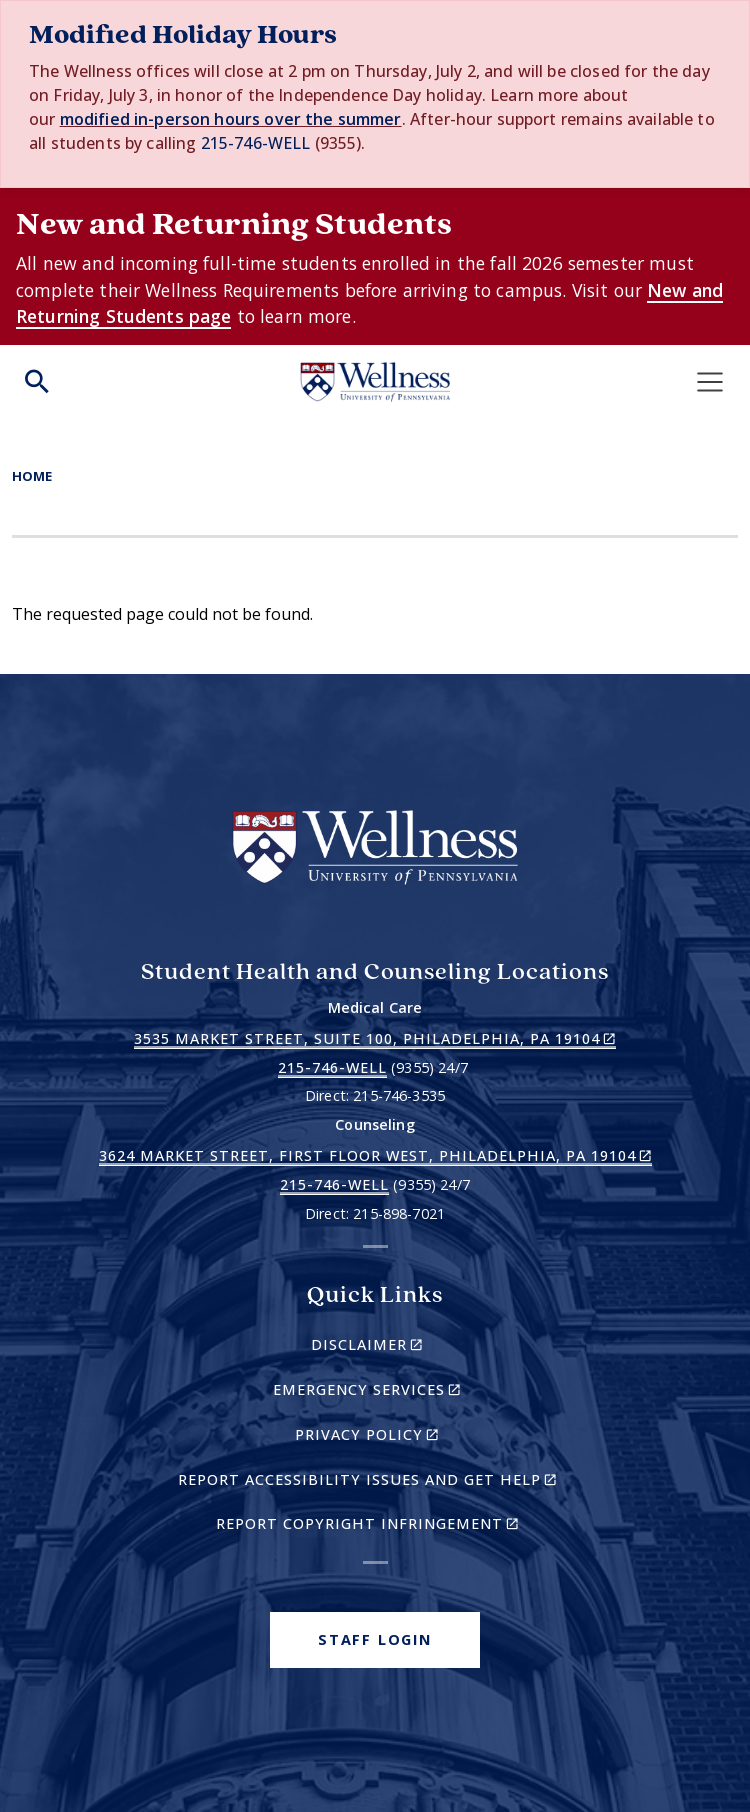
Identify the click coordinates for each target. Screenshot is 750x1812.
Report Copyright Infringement (394, 1526)
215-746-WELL (256, 143)
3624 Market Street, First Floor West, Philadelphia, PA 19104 (375, 1156)
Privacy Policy (401, 1437)
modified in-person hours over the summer (231, 119)
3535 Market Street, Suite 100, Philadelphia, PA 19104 (375, 1039)
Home (32, 476)
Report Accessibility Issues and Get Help (375, 1482)
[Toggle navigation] (710, 382)
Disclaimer (401, 1347)
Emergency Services (401, 1392)
